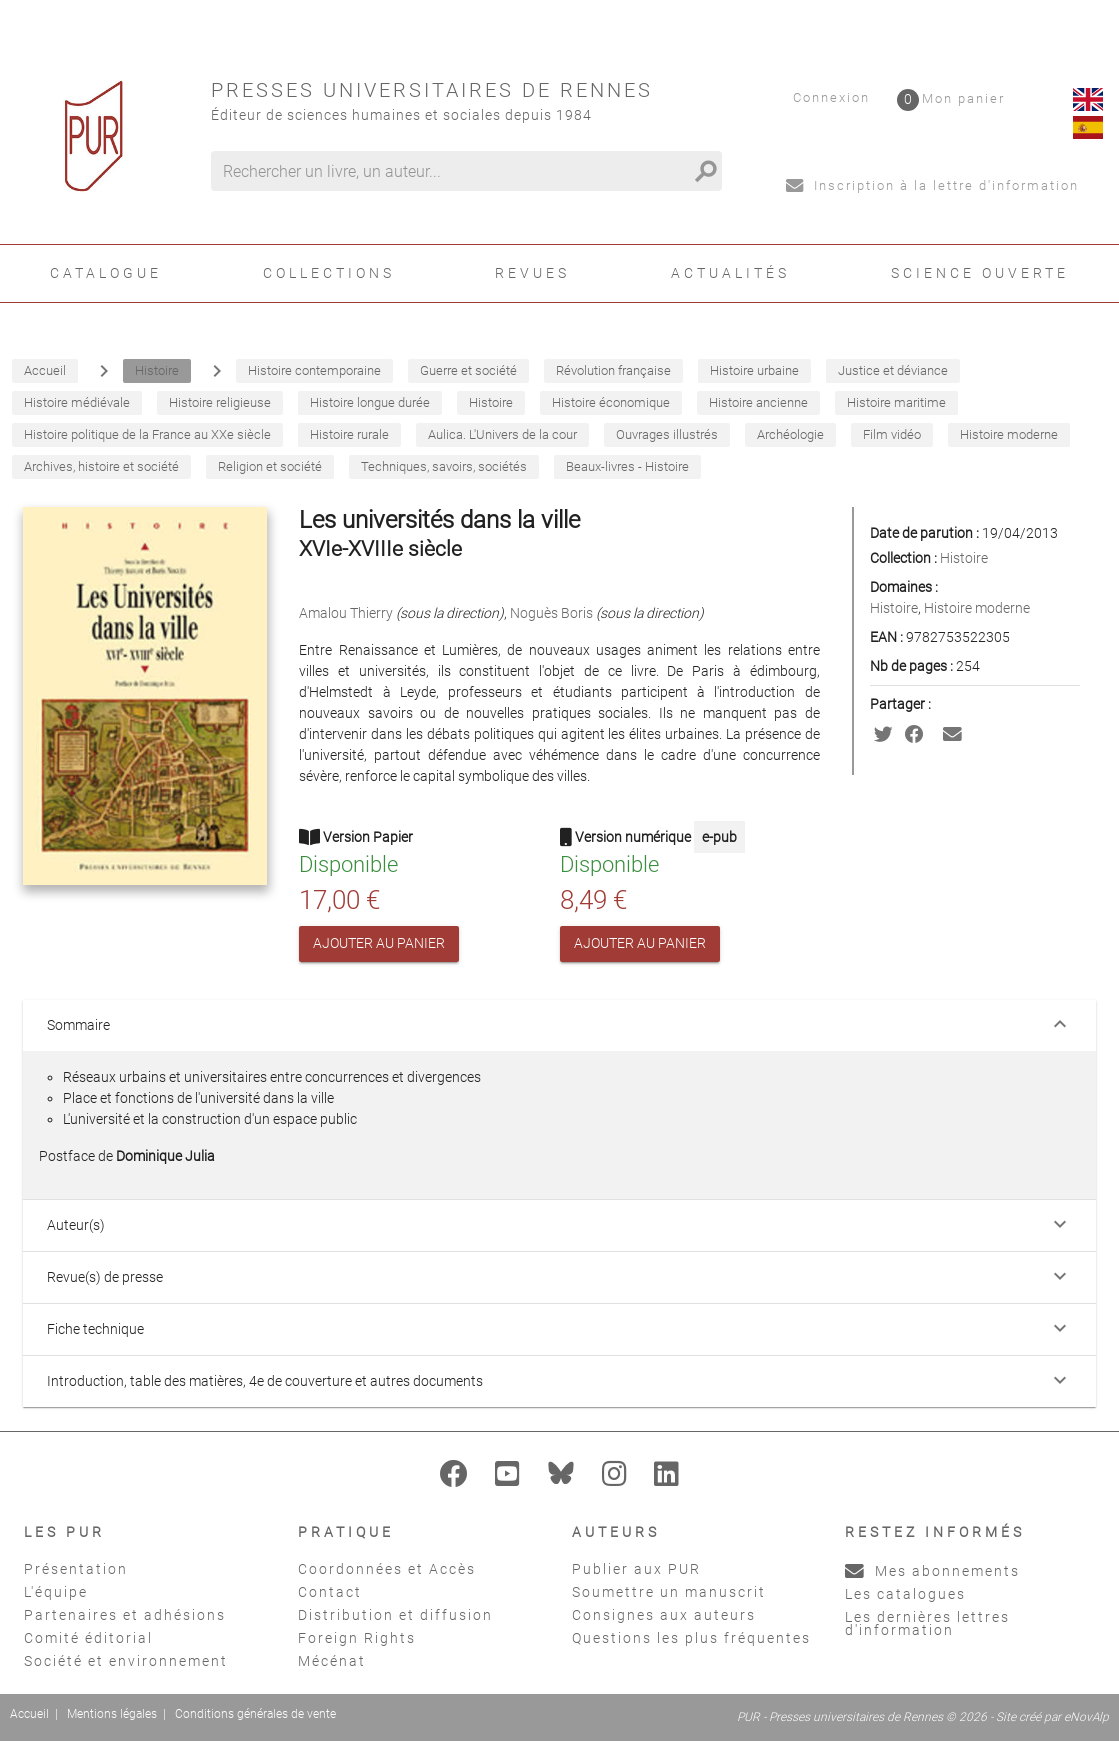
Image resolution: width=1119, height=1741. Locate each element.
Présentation (76, 1569)
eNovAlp (1086, 1717)
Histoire (964, 558)
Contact (330, 1592)
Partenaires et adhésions (125, 1615)
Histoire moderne (977, 608)
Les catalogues (905, 1594)
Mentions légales (112, 1714)
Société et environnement (126, 1661)
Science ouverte (980, 273)
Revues (532, 273)
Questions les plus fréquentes (691, 1638)
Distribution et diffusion (395, 1615)
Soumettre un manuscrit (669, 1592)
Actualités (730, 273)
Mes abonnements (932, 1571)
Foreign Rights (357, 1638)
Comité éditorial (88, 1638)
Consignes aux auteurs (664, 1615)
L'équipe (56, 1592)
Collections (329, 273)
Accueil (29, 1714)
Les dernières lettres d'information (927, 1623)
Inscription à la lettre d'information (932, 185)
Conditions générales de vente (255, 1714)
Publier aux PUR (636, 1569)
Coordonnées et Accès (387, 1569)
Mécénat (332, 1661)
